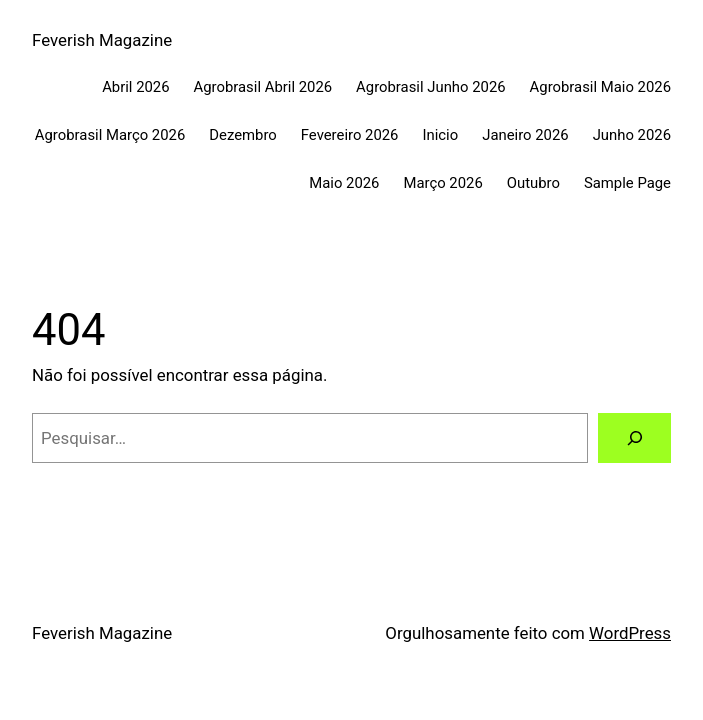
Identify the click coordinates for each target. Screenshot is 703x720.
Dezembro (243, 135)
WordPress (630, 633)
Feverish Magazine (102, 40)
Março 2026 (442, 183)
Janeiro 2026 (525, 135)
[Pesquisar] (634, 438)
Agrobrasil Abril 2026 (263, 87)
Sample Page (627, 183)
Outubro (533, 183)
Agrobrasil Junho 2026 (431, 87)
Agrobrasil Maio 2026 (600, 87)
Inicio (440, 135)
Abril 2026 (135, 87)
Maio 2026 (344, 183)
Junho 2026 (632, 135)
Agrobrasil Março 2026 (110, 135)
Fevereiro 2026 (350, 135)
